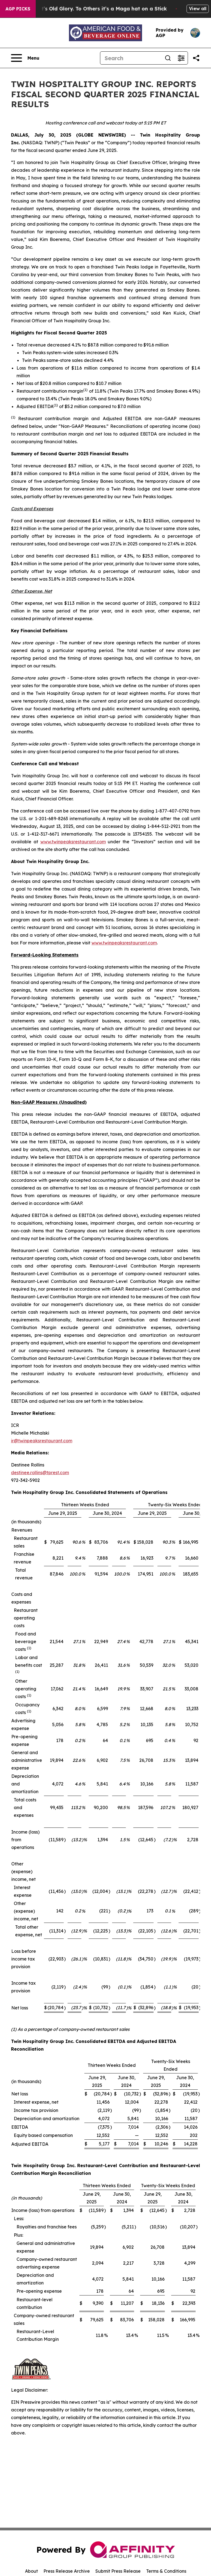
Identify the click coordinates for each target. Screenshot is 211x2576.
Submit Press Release (118, 2571)
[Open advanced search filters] (181, 58)
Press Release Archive (66, 2571)
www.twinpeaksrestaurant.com (73, 841)
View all (197, 8)
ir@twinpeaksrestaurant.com (41, 1440)
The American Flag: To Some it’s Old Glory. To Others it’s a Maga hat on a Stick (108, 8)
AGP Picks (17, 9)
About (31, 2571)
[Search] (130, 58)
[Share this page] (196, 57)
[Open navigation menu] (25, 57)
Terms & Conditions (166, 2571)
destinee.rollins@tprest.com (40, 1472)
